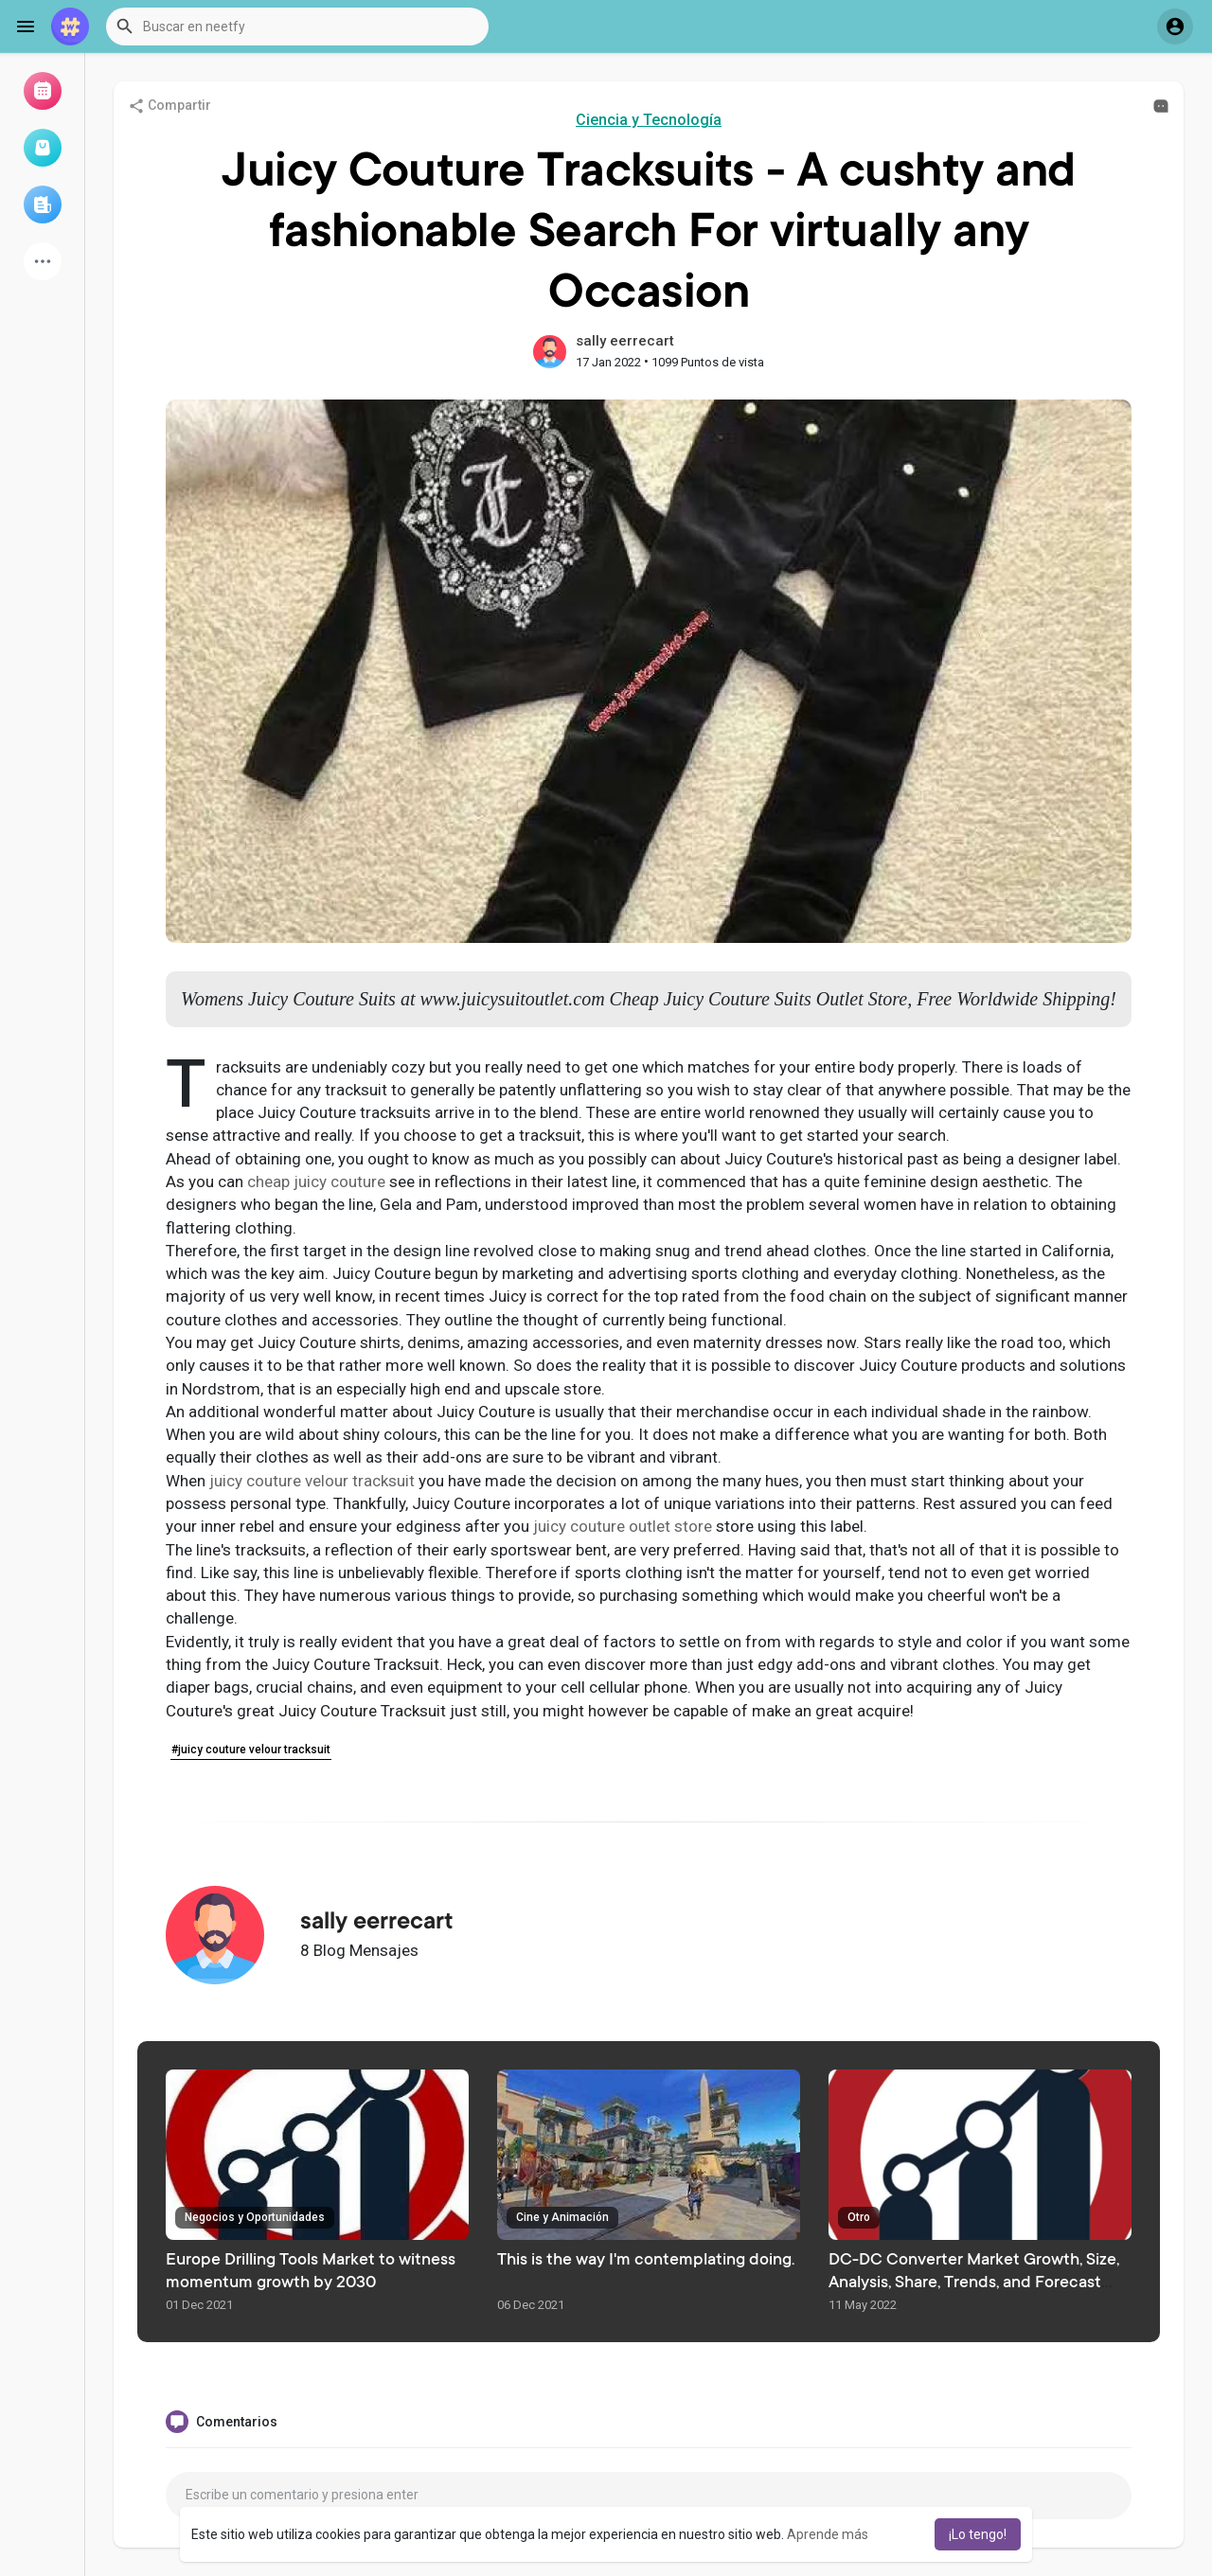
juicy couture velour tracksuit (312, 1480)
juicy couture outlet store (622, 1526)
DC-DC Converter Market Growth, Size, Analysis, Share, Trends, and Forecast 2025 (974, 2283)
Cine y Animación (562, 2217)
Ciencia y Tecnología (649, 120)
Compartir (169, 106)
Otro (858, 2217)
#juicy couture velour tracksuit (250, 1749)
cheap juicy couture (316, 1181)
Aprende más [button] (827, 2534)
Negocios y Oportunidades (255, 2217)
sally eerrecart (625, 340)
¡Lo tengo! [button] (978, 2534)
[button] (297, 26)
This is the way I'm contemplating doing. (645, 2260)
